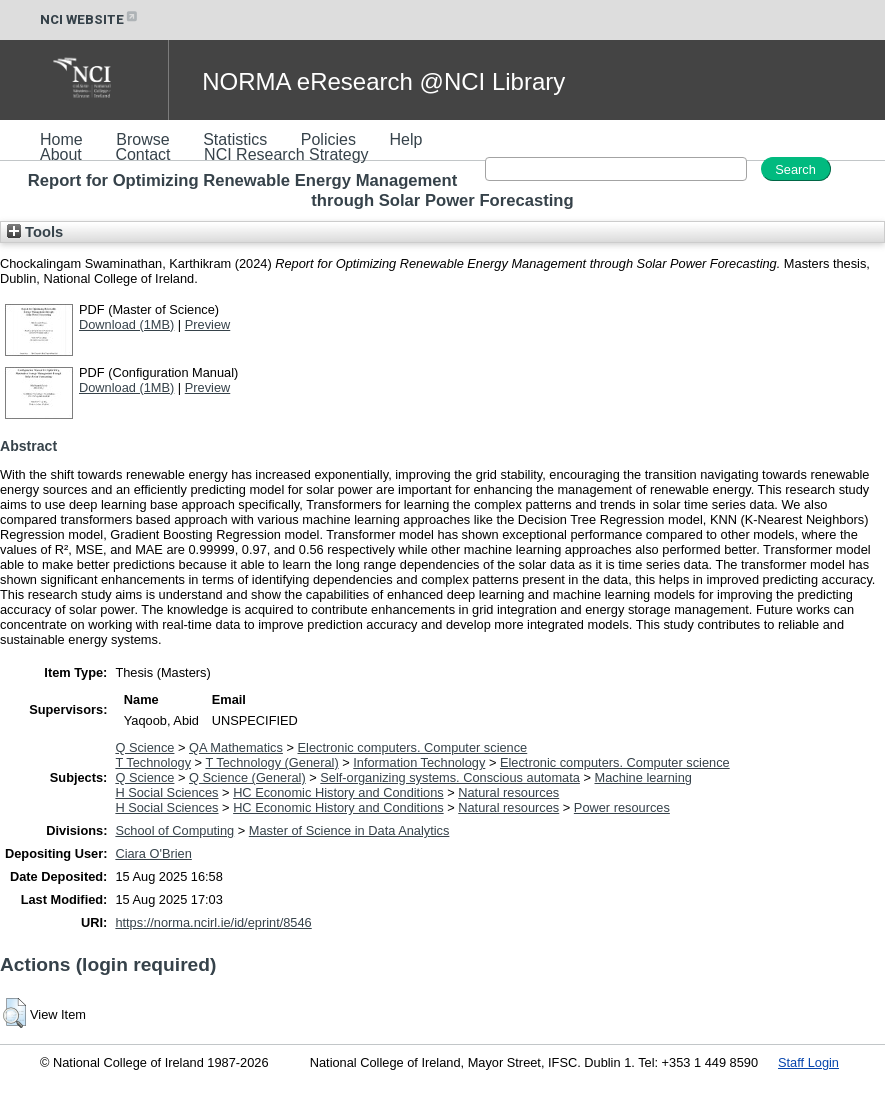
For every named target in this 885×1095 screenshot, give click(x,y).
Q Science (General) (247, 777)
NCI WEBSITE (90, 19)
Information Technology (419, 762)
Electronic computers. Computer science (413, 747)
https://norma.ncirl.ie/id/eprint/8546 (213, 922)
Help (405, 139)
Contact (142, 154)
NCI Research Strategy (286, 154)
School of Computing (174, 830)
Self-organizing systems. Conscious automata (450, 777)
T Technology (153, 762)
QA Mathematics (236, 747)
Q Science (144, 747)
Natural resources (508, 792)
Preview (208, 324)
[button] (14, 1013)
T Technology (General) (271, 762)
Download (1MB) (126, 324)
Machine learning (642, 777)
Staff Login (808, 1062)
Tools (35, 232)
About (61, 154)
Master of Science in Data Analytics (349, 830)
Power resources (622, 807)
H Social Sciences (166, 792)
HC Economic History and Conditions (338, 792)
